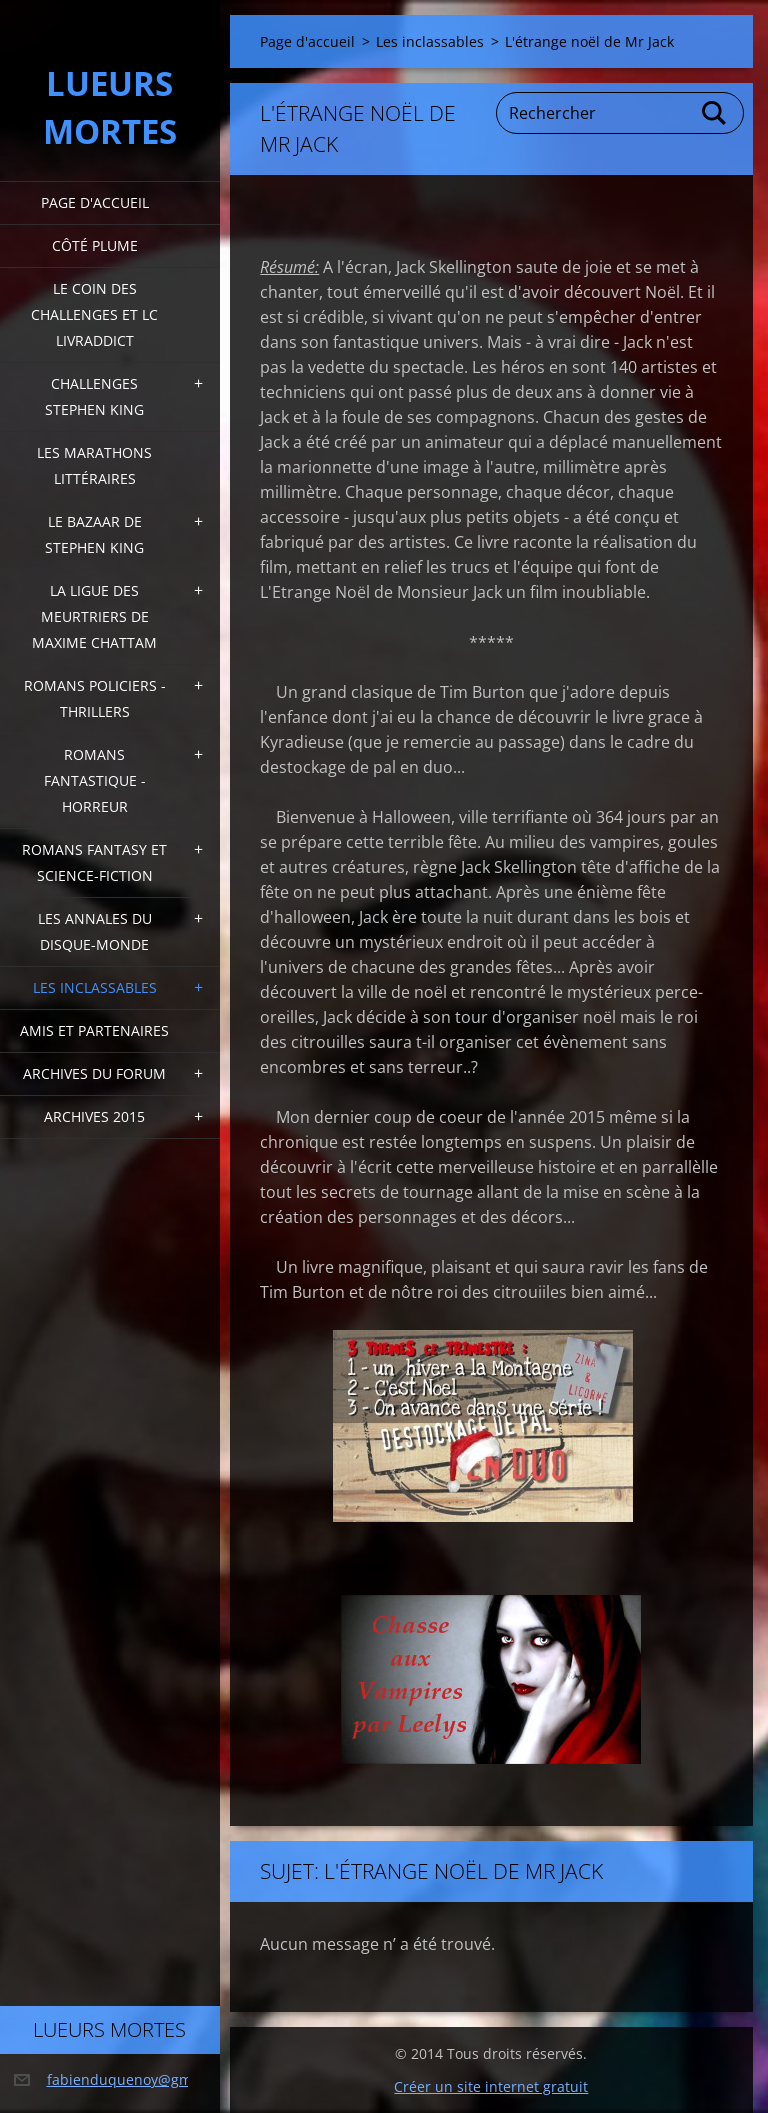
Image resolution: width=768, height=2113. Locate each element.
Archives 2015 (94, 1116)
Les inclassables (95, 987)
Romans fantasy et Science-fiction (94, 862)
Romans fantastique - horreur (95, 780)
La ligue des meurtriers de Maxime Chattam (94, 616)
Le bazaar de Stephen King (94, 534)
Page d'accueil (95, 202)
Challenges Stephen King (94, 396)
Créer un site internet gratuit (491, 2086)
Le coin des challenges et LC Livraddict (94, 314)
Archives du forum (94, 1073)
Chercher (715, 113)
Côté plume (95, 245)
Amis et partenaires (94, 1030)
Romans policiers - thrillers (95, 698)
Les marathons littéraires (94, 465)
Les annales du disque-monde (95, 931)
